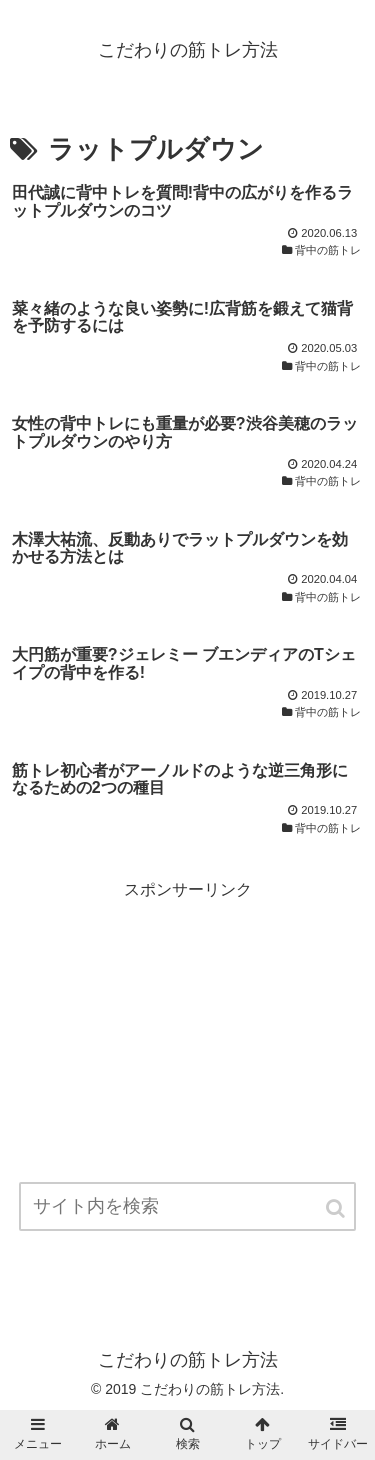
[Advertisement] (187, 1044)
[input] (188, 1206)
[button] (337, 1208)
